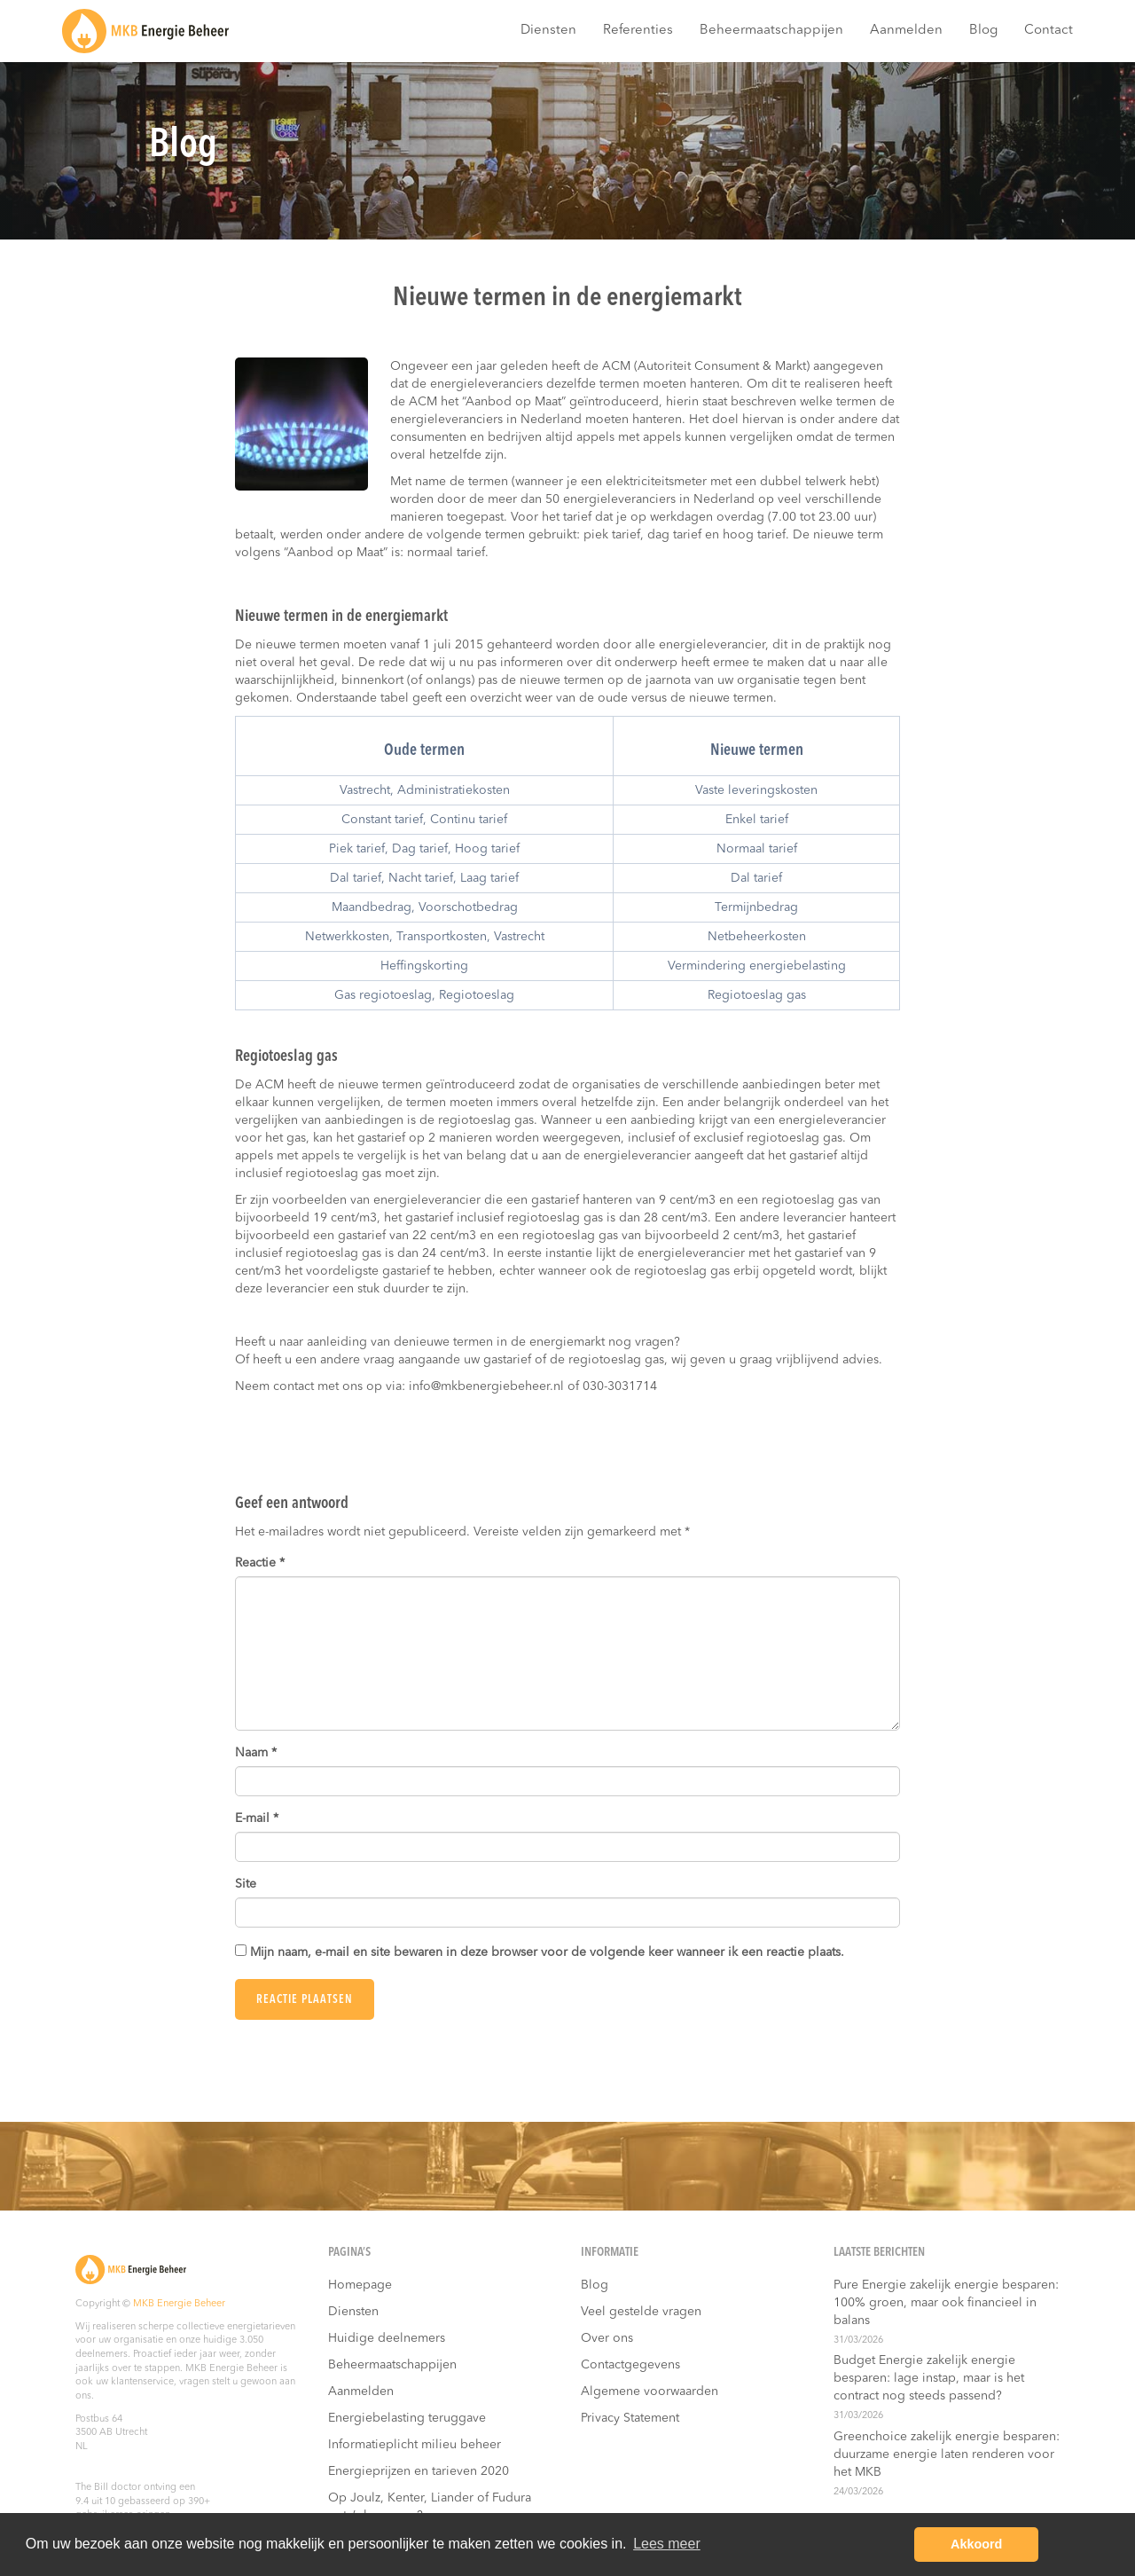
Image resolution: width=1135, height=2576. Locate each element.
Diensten (548, 30)
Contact (1048, 30)
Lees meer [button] (667, 2543)
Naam (256, 1753)
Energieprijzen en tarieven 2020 (418, 2471)
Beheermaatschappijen (771, 30)
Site (245, 1884)
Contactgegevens (630, 2365)
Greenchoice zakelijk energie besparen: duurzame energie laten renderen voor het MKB (947, 2454)
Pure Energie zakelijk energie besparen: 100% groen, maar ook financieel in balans (946, 2303)
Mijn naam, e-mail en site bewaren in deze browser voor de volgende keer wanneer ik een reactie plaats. (547, 1952)
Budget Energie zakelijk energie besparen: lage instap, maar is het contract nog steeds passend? (929, 2378)
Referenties (638, 30)
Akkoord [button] (976, 2544)
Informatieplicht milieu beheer (414, 2445)
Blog (983, 30)
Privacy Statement (630, 2418)
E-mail (256, 1818)
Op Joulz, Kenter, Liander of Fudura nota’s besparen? (429, 2507)
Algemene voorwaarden (649, 2391)
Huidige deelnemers (386, 2338)
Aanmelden (906, 30)
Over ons (607, 2338)
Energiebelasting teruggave (407, 2418)
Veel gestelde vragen (641, 2311)
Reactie (260, 1563)
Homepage (360, 2285)
